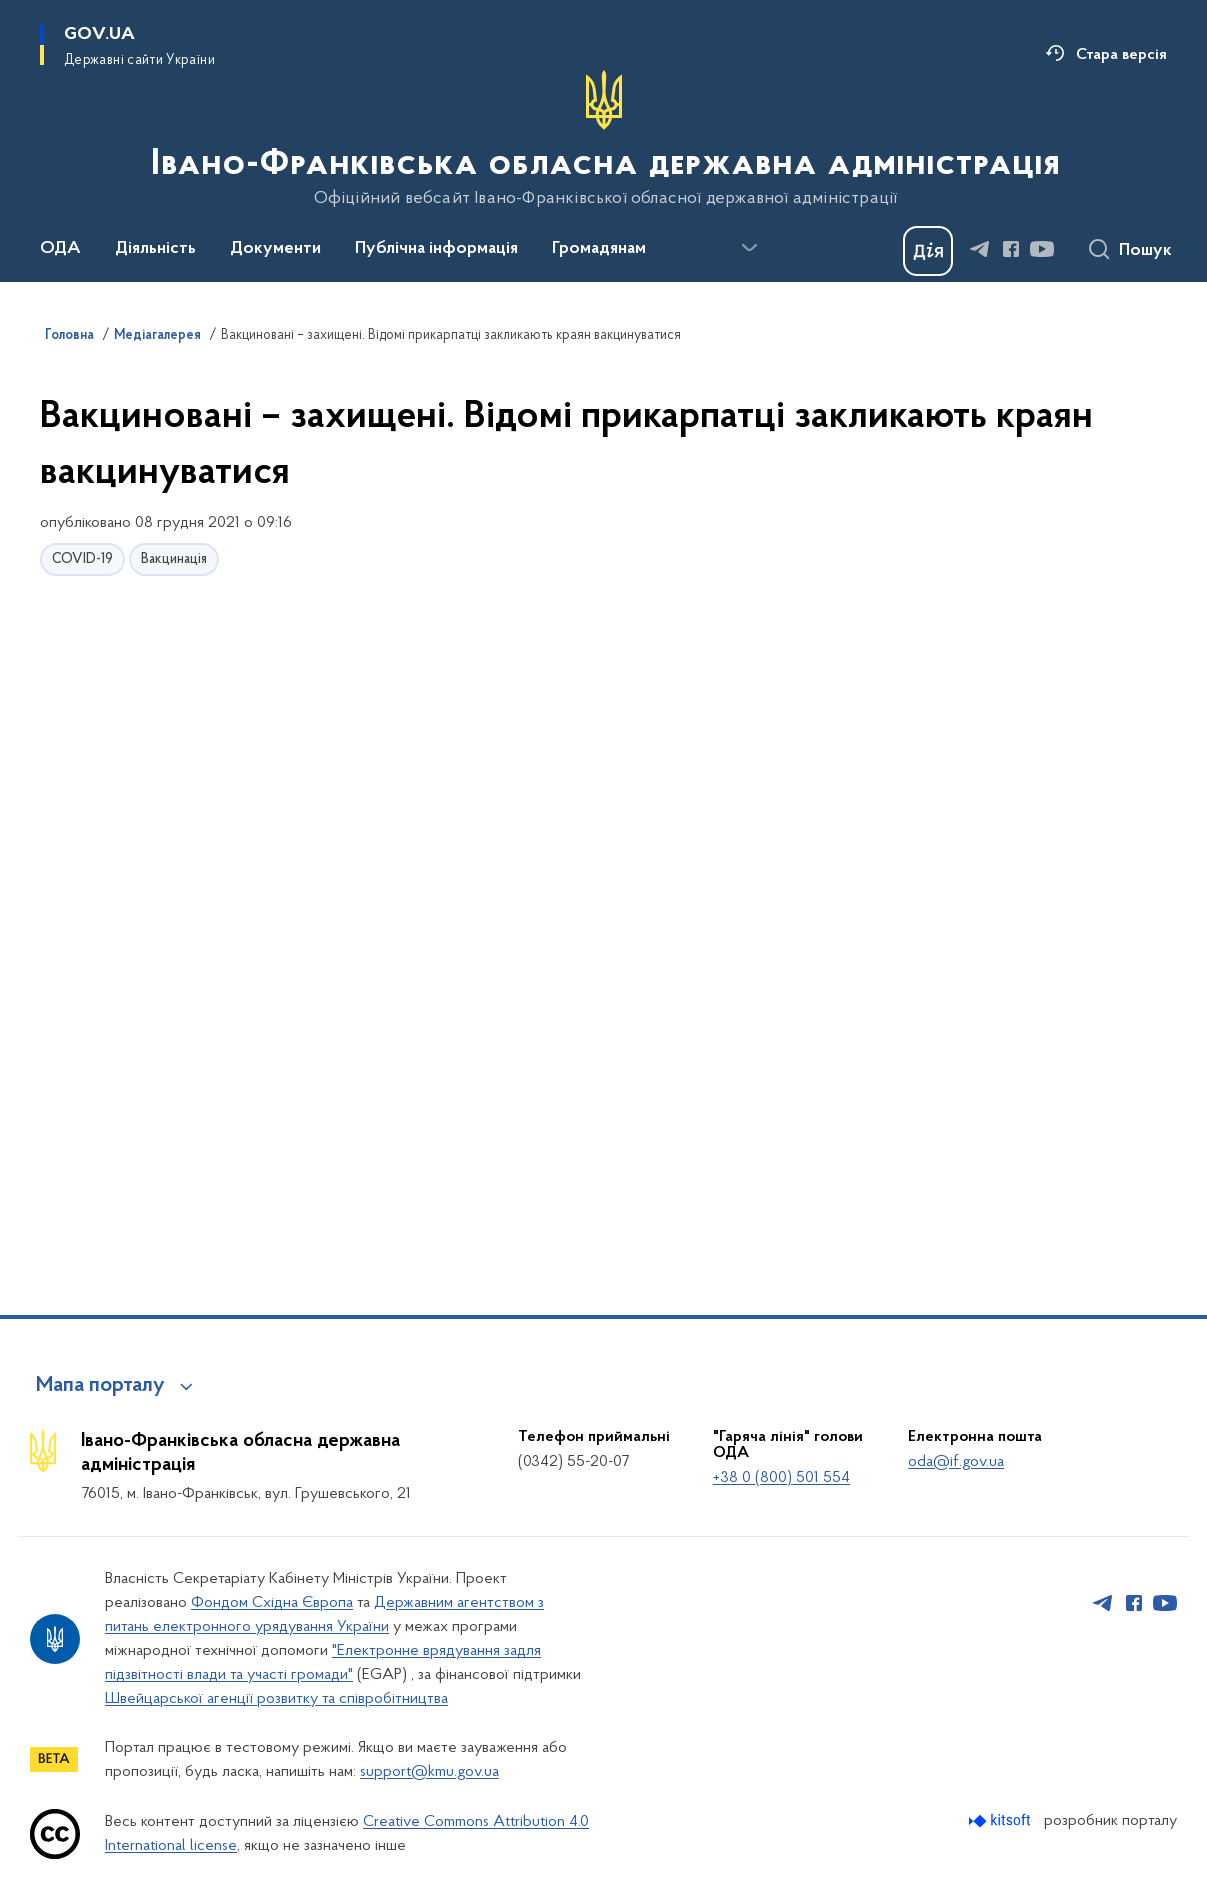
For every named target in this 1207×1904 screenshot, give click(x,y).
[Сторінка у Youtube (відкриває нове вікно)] (1042, 249)
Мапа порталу (100, 1386)
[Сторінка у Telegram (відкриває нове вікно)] (980, 249)
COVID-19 (82, 559)
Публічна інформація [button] (436, 249)
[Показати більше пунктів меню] (749, 248)
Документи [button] (275, 249)
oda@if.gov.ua (956, 1462)
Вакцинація (174, 559)
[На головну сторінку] (603, 139)
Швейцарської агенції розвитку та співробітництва (276, 1699)
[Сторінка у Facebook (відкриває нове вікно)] (1011, 249)
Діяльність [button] (155, 249)
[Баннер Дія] (928, 251)
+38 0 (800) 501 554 (781, 1478)
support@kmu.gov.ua (429, 1772)
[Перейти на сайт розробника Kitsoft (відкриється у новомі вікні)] (1001, 1820)
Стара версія (1121, 55)
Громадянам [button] (599, 249)
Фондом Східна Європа (272, 1603)
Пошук (1145, 251)
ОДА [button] (60, 249)
